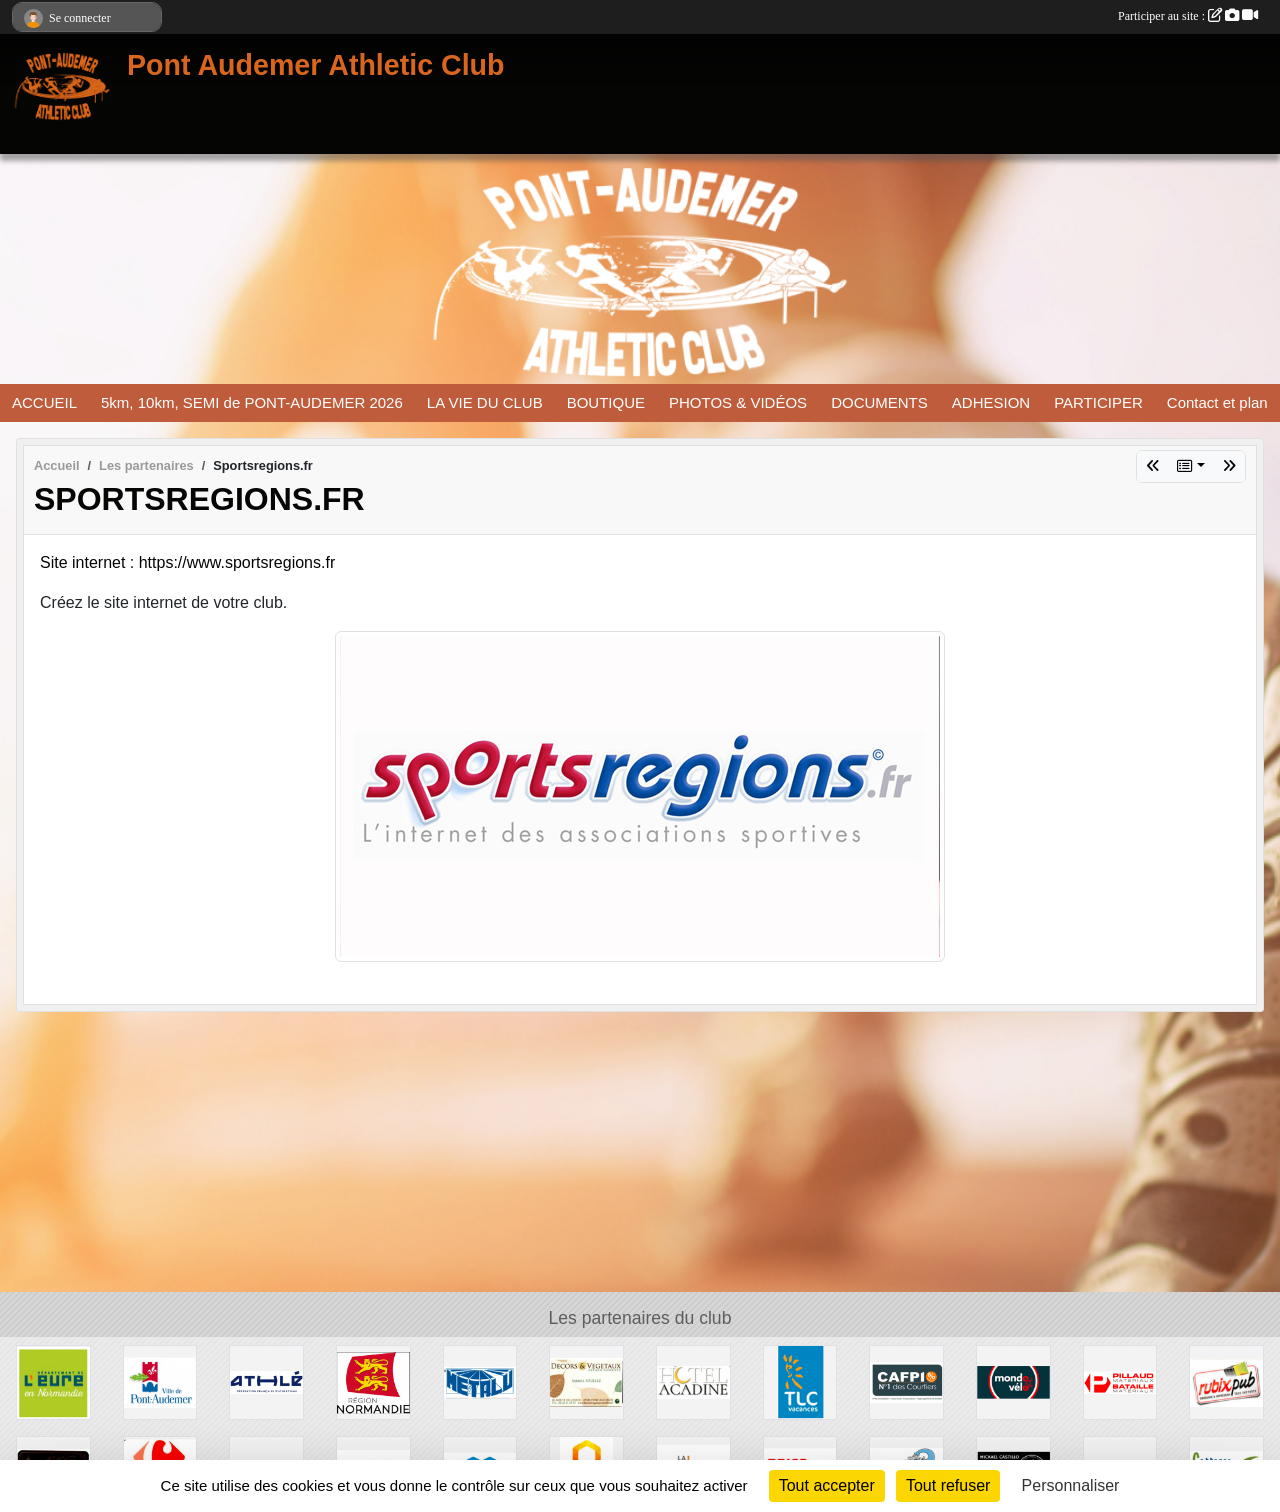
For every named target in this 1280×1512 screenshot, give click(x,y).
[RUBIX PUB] (1226, 1381)
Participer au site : (1188, 16)
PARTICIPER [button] (1098, 402)
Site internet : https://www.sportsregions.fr (187, 562)
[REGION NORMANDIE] (373, 1381)
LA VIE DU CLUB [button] (485, 402)
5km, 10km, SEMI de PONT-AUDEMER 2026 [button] (252, 402)
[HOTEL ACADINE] (693, 1381)
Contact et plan (1217, 402)
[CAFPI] (906, 1381)
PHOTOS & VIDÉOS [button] (738, 402)
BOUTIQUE (606, 402)
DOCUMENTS (879, 402)
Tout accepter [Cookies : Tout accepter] (827, 1485)
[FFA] (266, 1381)
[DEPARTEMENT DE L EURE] (53, 1381)
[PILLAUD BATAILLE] (1120, 1381)
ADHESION (991, 402)
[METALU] (480, 1381)
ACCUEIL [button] (44, 402)
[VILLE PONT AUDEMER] (160, 1381)
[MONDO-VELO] (1013, 1381)
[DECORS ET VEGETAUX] (586, 1381)
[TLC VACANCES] (800, 1381)
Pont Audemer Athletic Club (316, 65)
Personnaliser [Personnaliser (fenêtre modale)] (1071, 1485)
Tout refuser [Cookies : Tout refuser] (948, 1485)
